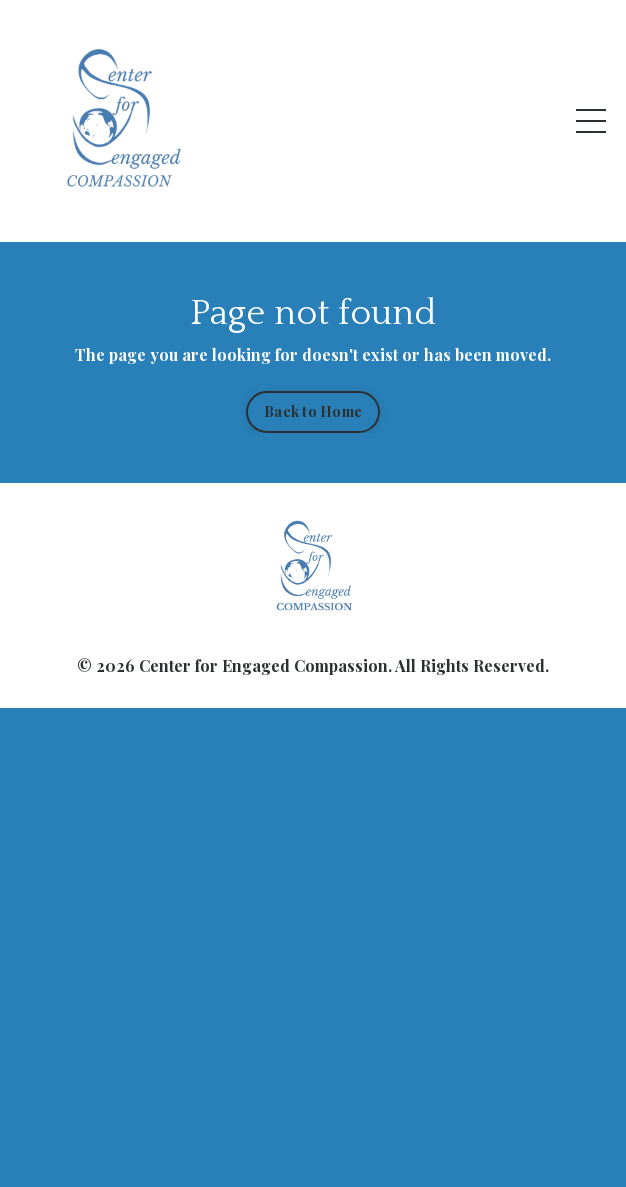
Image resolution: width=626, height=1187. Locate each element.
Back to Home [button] (313, 411)
